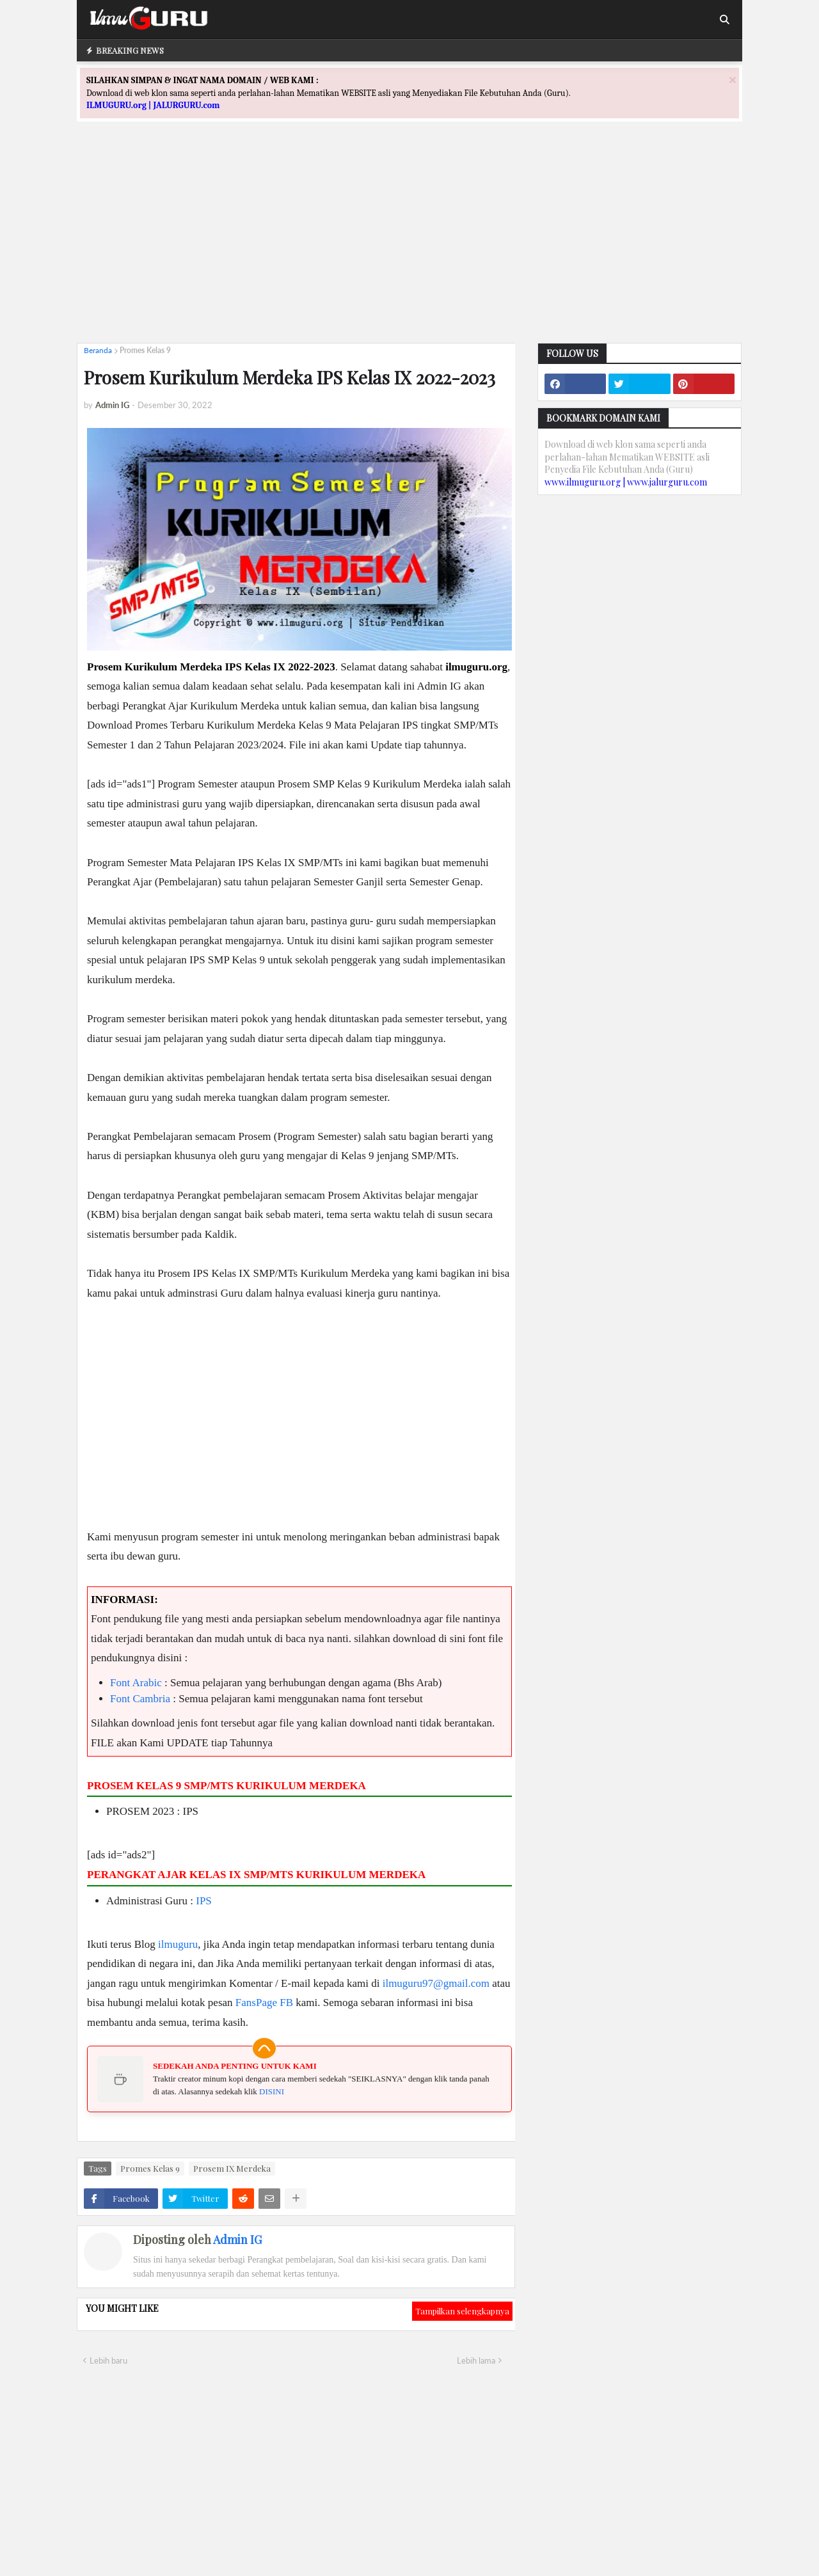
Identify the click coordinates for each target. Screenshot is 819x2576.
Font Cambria (140, 1699)
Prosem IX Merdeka (232, 2168)
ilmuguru (178, 1944)
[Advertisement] (409, 243)
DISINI (271, 2091)
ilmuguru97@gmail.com (436, 1983)
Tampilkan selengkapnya (462, 2310)
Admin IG (237, 2239)
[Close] (732, 79)
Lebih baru (108, 2360)
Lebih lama (476, 2360)
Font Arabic (136, 1683)
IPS (204, 1901)
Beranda (98, 350)
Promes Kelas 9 (145, 350)
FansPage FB (264, 2002)
